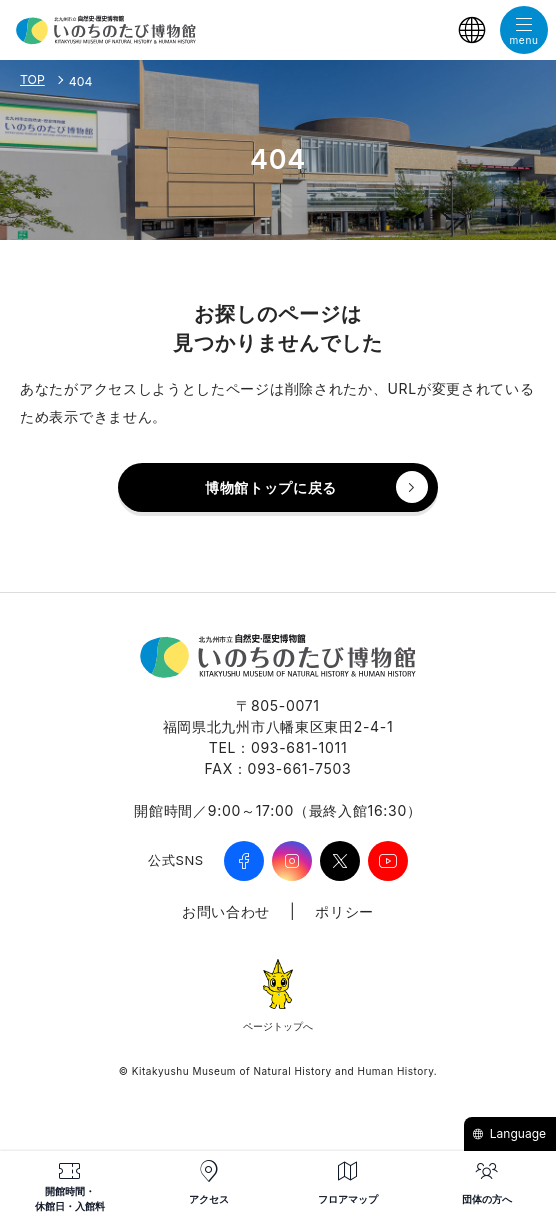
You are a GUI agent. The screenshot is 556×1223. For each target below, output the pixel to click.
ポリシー (344, 911)
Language (509, 1133)
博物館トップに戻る (271, 487)
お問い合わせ (226, 911)
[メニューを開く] (524, 30)
